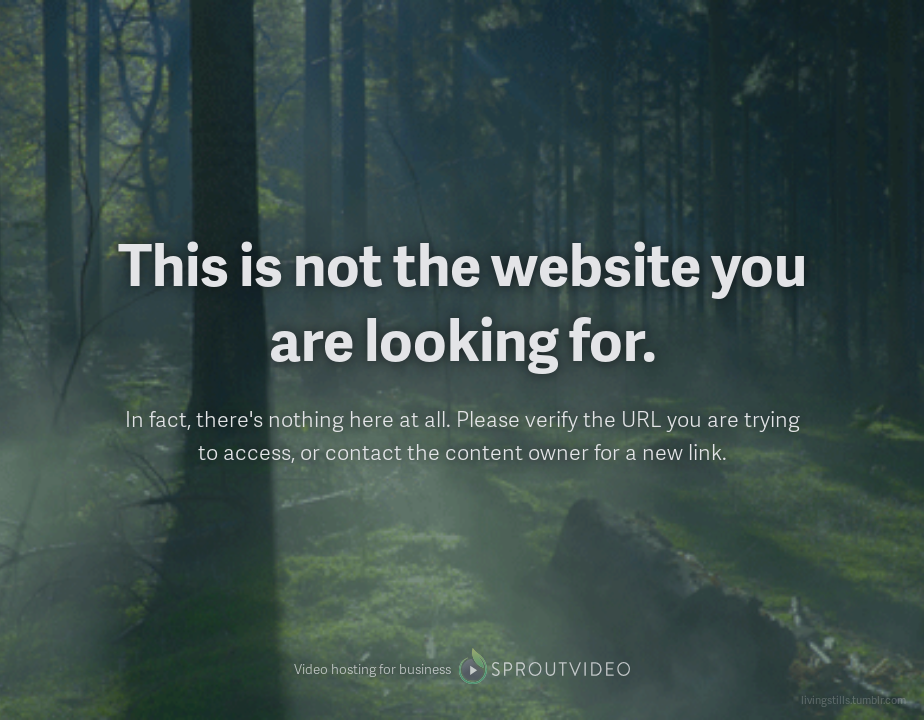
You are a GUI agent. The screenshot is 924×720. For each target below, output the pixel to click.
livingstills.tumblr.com (853, 699)
